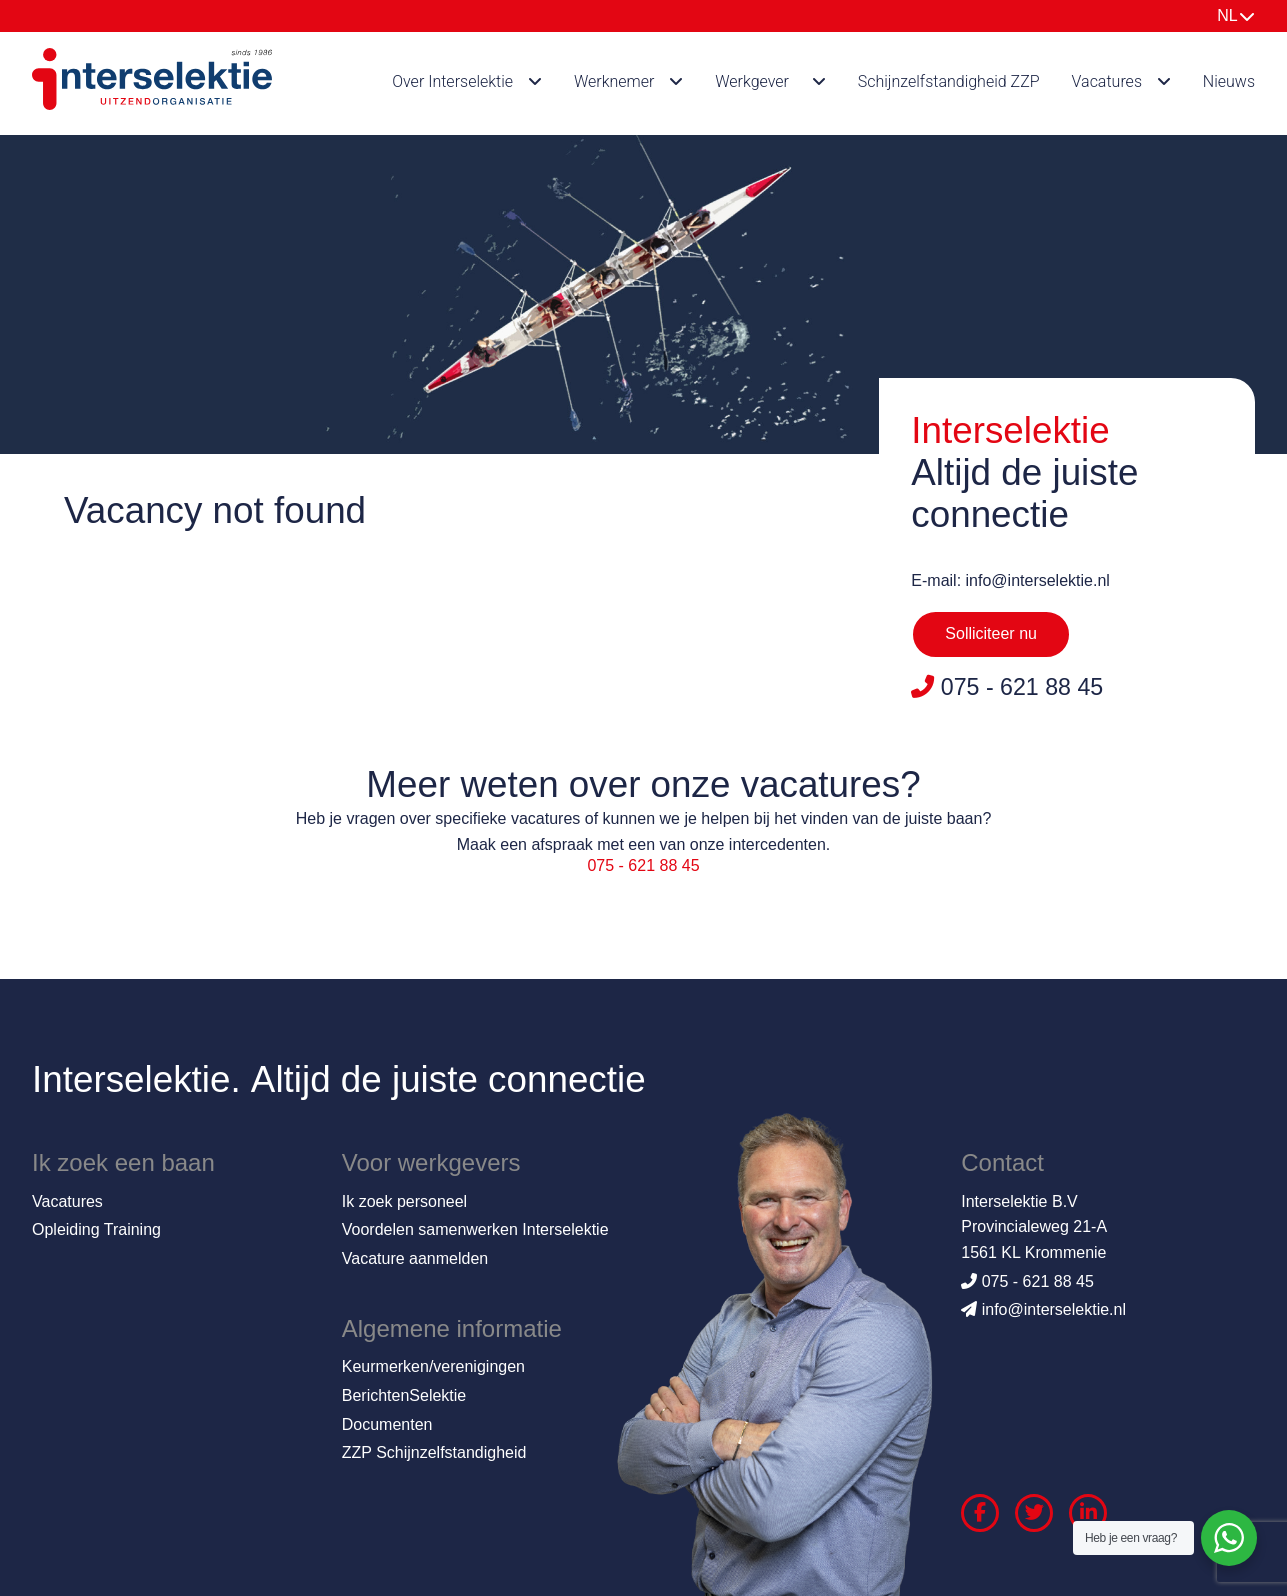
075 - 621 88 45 (643, 865)
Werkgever (752, 81)
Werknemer (614, 81)
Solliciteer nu (991, 633)
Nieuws (1229, 81)
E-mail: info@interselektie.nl (1010, 580)
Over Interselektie (452, 81)
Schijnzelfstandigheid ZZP (949, 81)
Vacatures (1107, 81)
